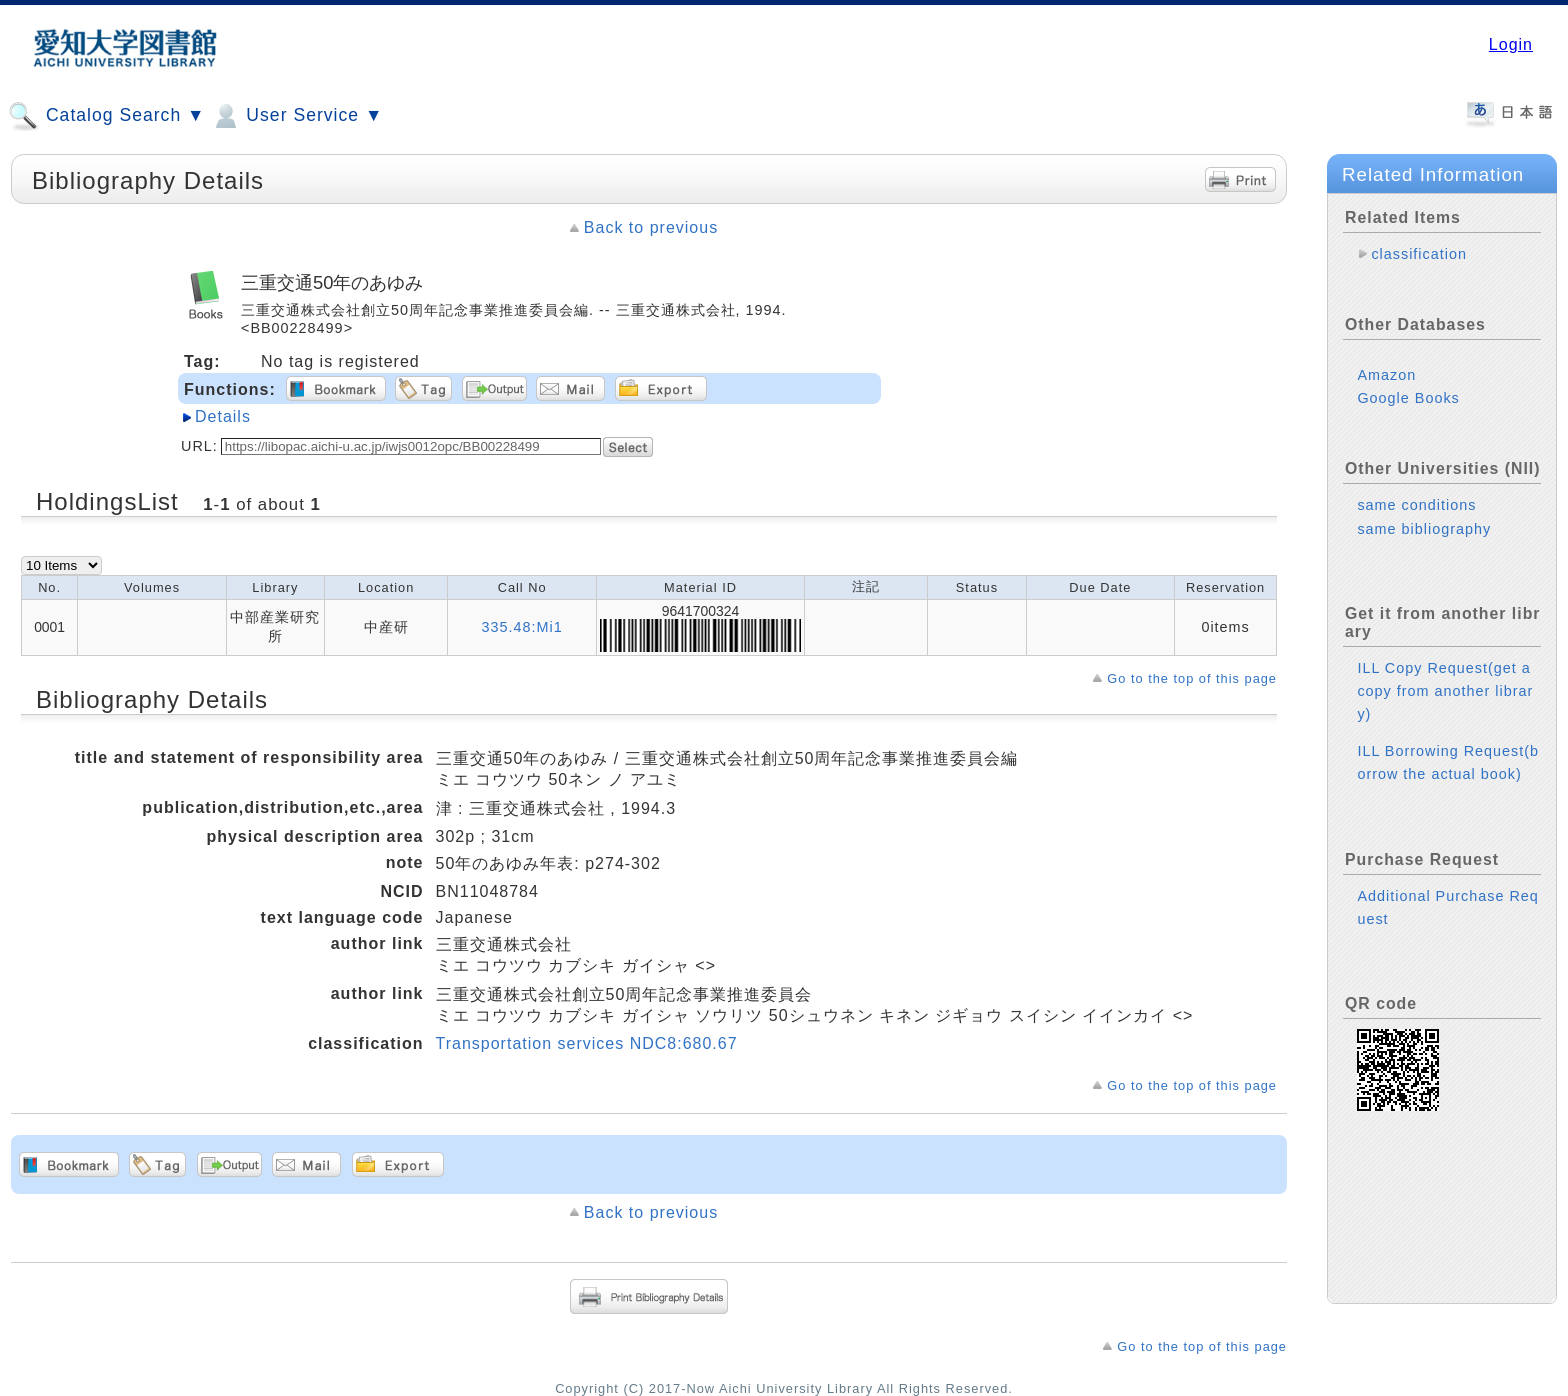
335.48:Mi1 (522, 627)
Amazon (1386, 375)
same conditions (1416, 505)
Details (223, 416)
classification (1419, 254)
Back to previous (651, 227)
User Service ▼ (296, 116)
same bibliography (1424, 529)
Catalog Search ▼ (106, 116)
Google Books (1408, 398)
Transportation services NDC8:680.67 (587, 1043)
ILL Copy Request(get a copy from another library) (1445, 691)
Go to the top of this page (1192, 678)
